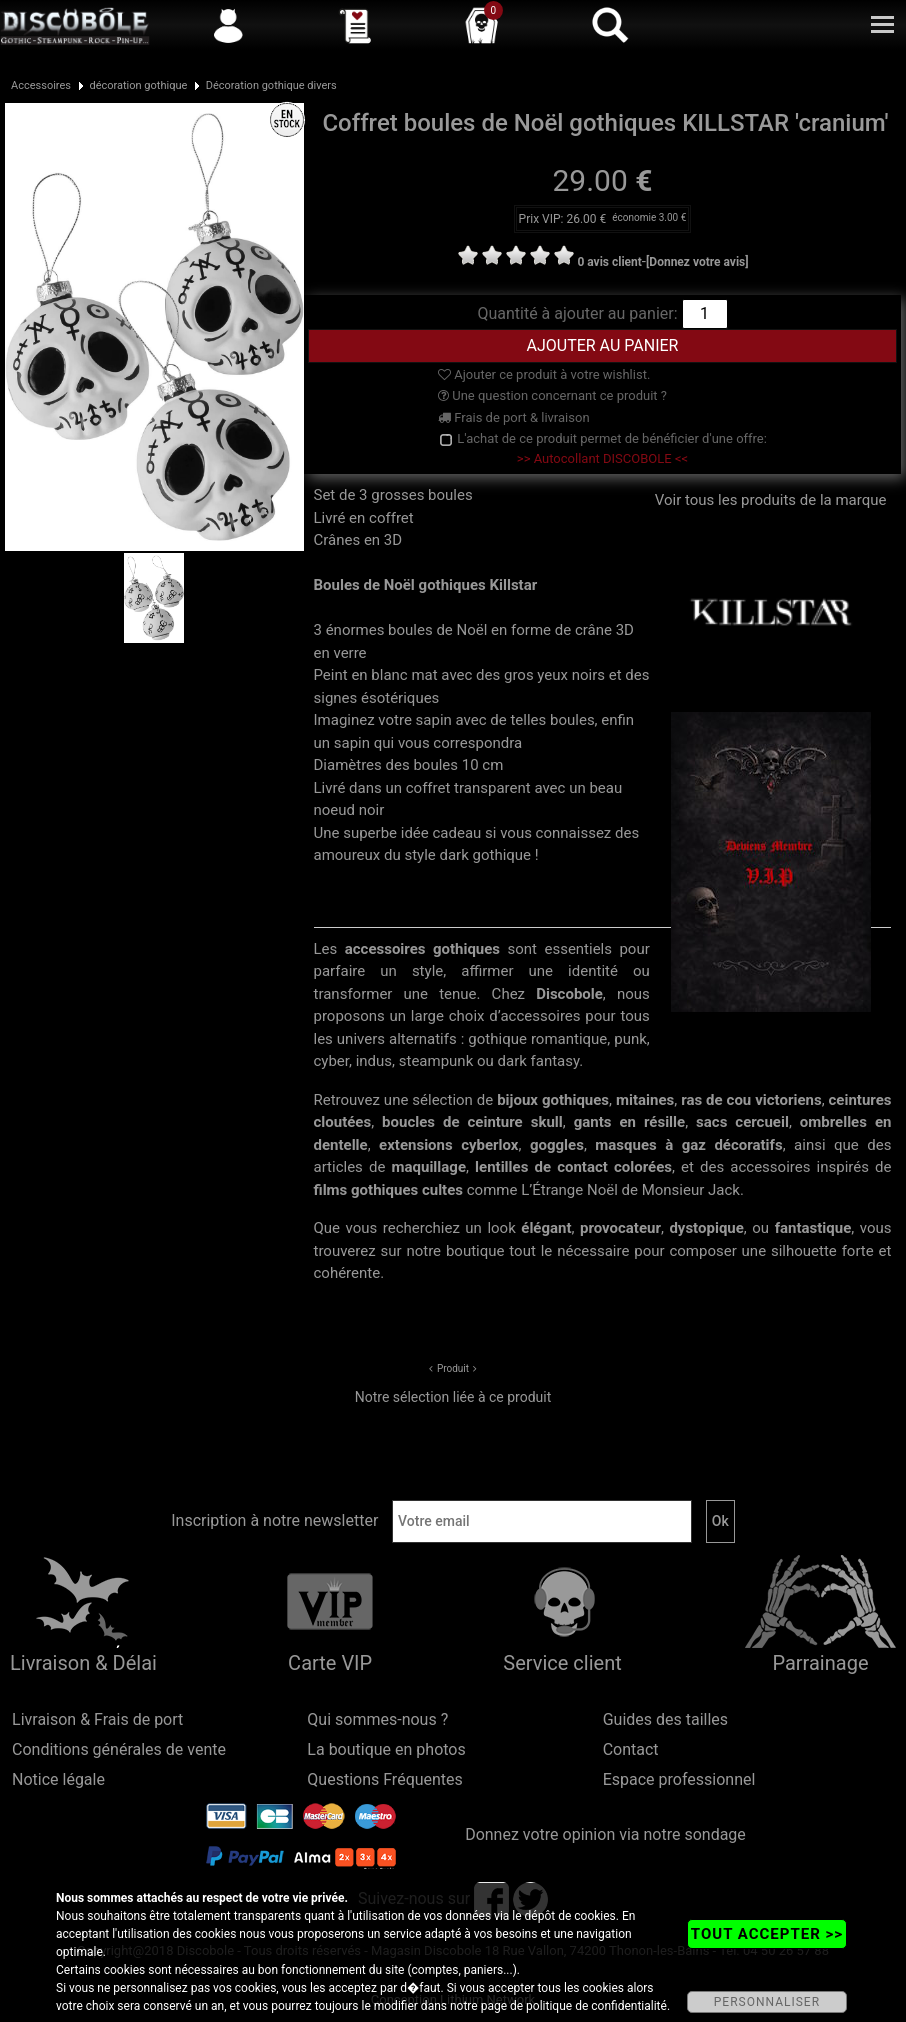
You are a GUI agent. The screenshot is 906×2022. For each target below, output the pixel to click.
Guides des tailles (665, 1719)
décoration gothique (138, 85)
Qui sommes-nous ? (377, 1719)
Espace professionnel (679, 1779)
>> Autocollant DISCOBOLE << (602, 458)
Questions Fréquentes (385, 1779)
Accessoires (41, 85)
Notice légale (58, 1779)
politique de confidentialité (596, 2006)
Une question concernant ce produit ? (552, 395)
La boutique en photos (386, 1749)
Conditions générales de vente (119, 1749)
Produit (453, 1368)
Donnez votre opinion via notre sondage (605, 1834)
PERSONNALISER (767, 2002)
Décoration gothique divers (271, 85)
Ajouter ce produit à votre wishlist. (544, 374)
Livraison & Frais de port (97, 1719)
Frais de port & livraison (514, 417)
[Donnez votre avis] (697, 262)
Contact (631, 1749)
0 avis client (609, 262)
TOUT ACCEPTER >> (767, 1934)
